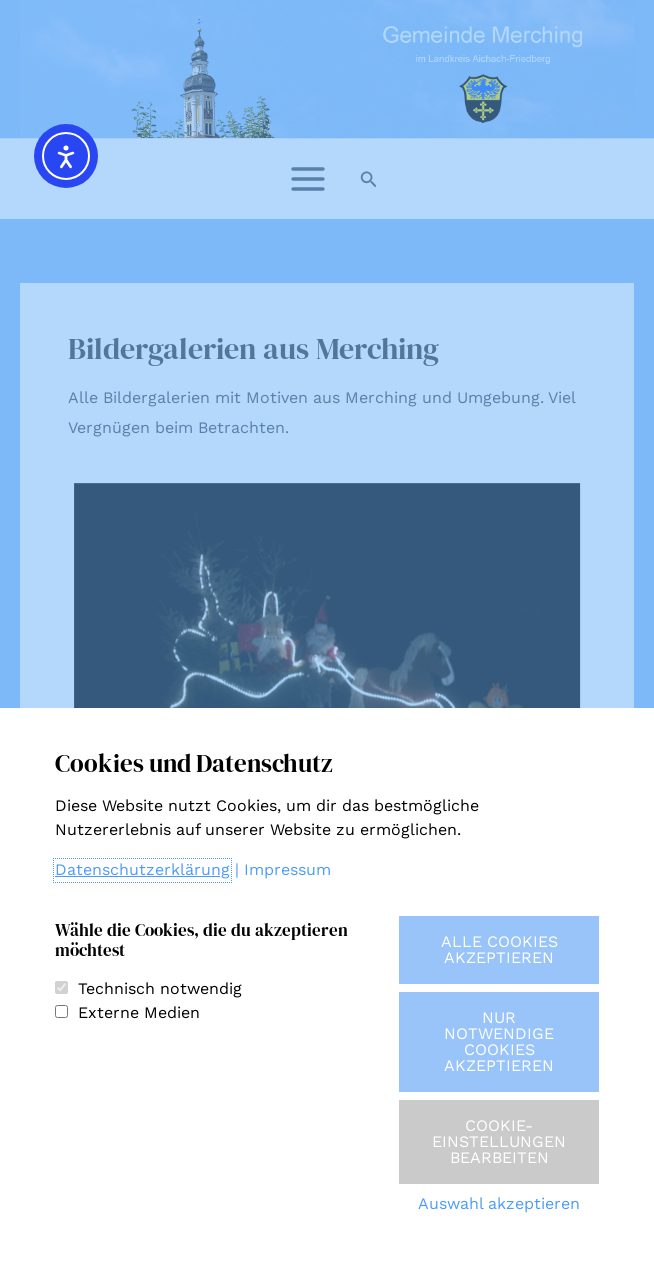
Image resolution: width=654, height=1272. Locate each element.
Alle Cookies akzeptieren (499, 949)
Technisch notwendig (160, 988)
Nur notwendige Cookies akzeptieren (499, 1041)
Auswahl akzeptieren (499, 1203)
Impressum (287, 869)
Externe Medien (139, 1012)
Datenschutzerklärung (142, 869)
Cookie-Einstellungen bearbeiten (499, 1141)
